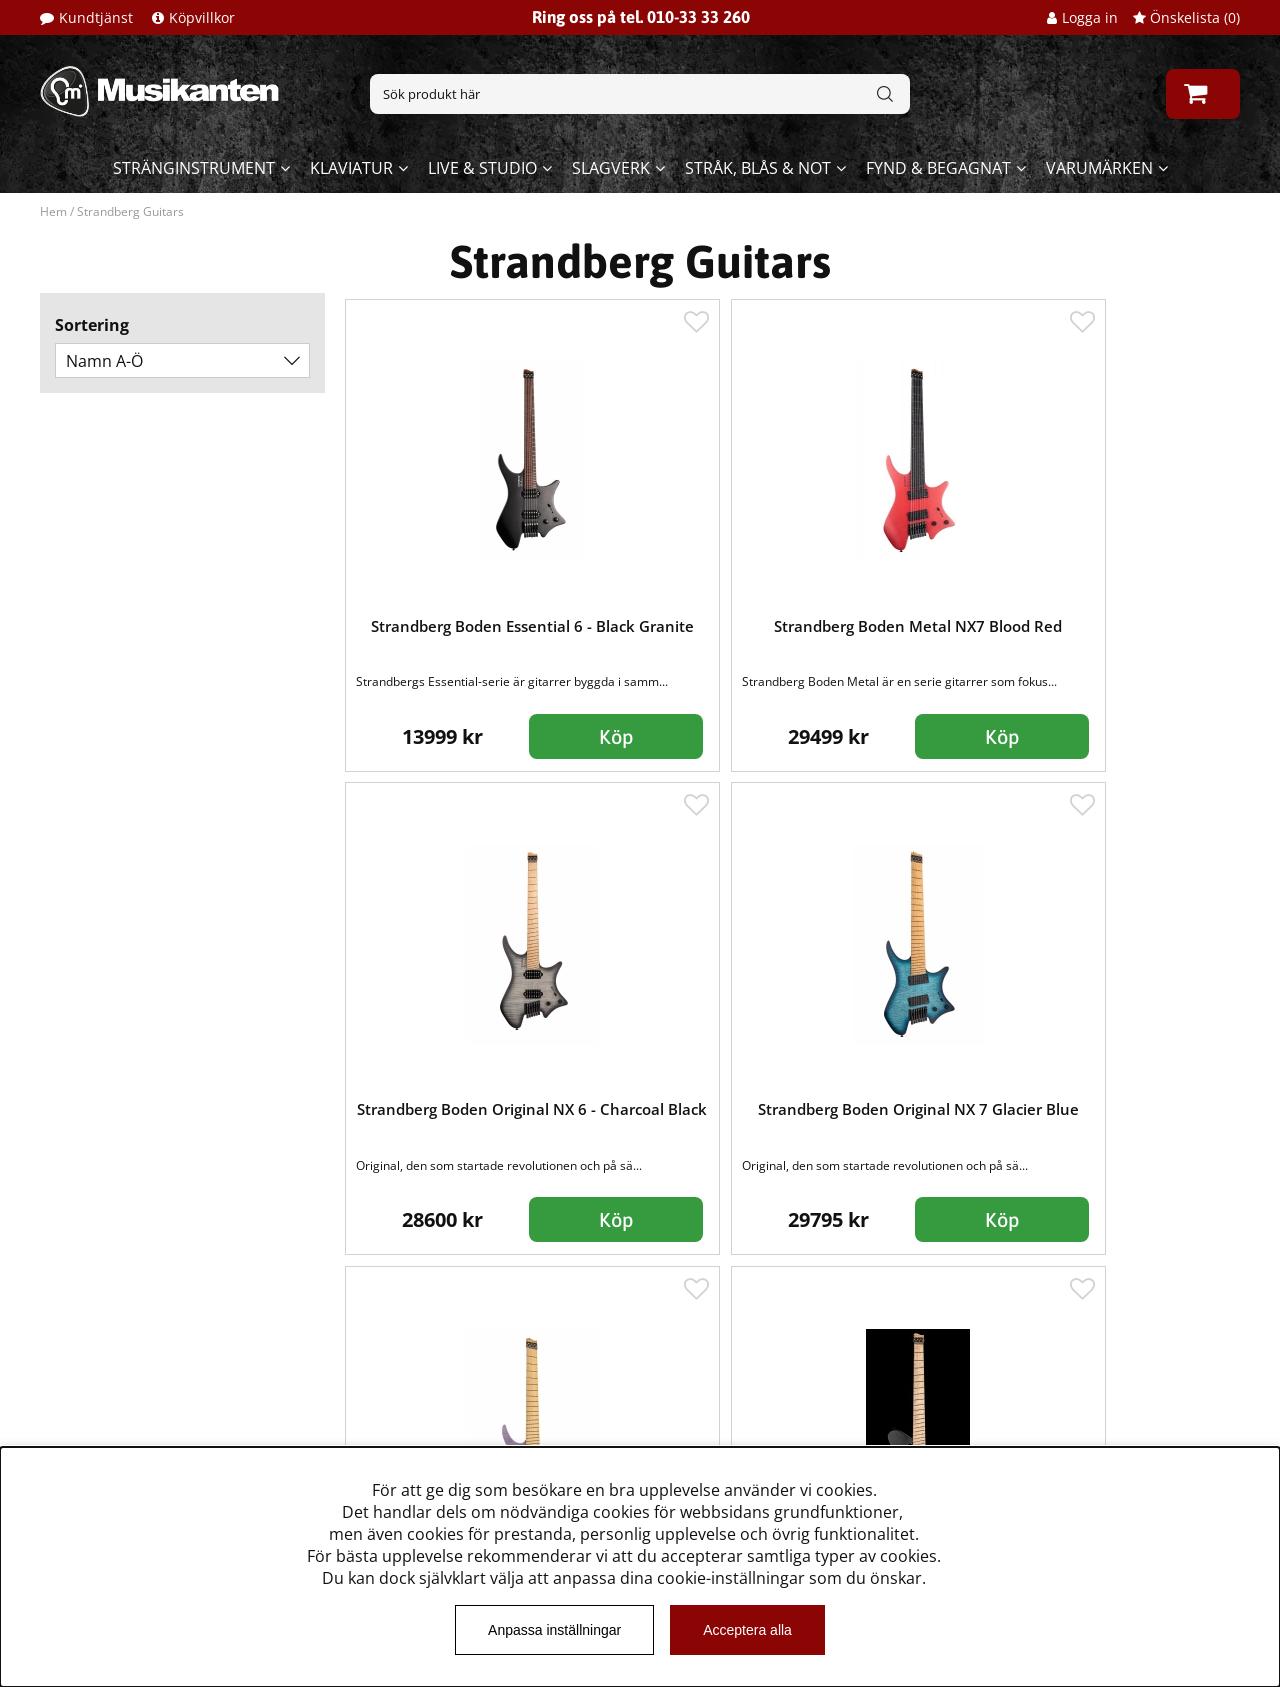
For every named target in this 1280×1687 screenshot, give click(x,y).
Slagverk (611, 168)
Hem (53, 211)
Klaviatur (351, 168)
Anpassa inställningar (554, 1630)
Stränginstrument (194, 168)
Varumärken (1099, 168)
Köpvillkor (202, 17)
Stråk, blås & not (758, 168)
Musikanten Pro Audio (123, 1435)
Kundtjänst (96, 17)
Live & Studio (482, 168)
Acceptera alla (747, 1630)
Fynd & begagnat (938, 168)
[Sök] (640, 94)
